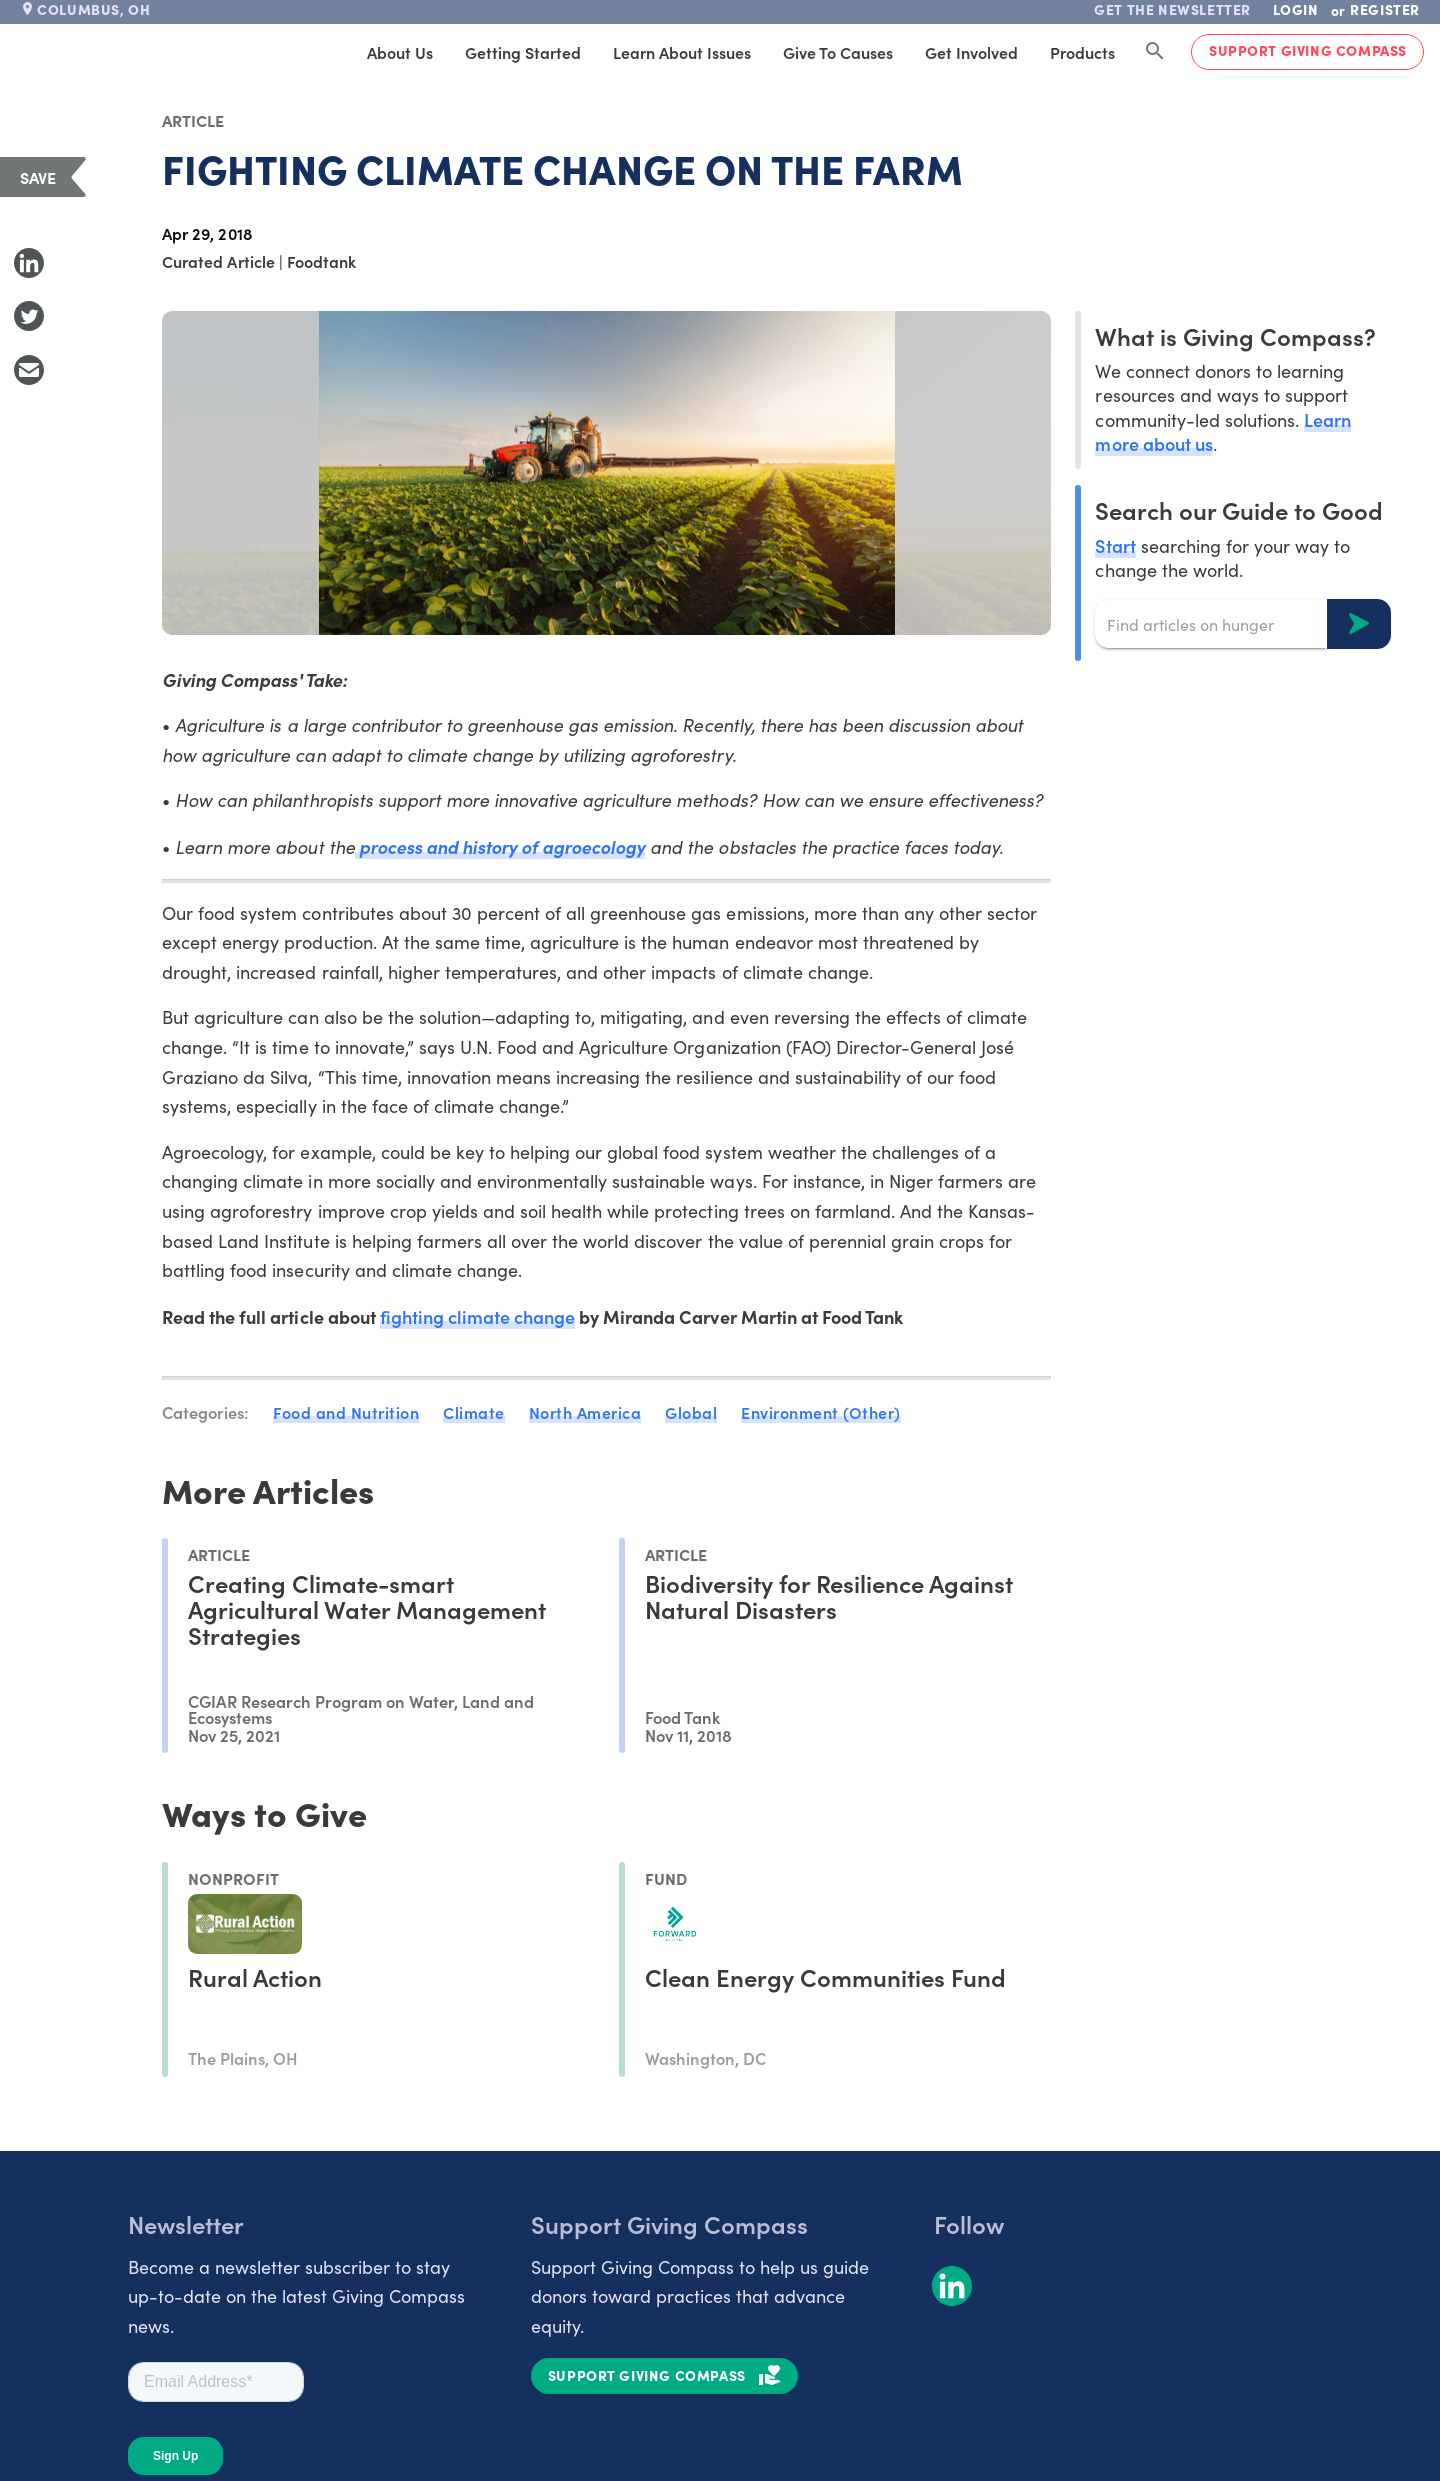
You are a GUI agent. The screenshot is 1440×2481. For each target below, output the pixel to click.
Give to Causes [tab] (838, 52)
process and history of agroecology (500, 846)
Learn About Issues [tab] (682, 52)
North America (585, 1412)
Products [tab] (1082, 52)
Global (691, 1412)
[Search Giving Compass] (1155, 52)
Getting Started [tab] (523, 52)
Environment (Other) (821, 1412)
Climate (474, 1412)
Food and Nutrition (346, 1412)
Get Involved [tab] (971, 52)
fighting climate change (477, 1316)
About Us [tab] (400, 52)
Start (1115, 545)
